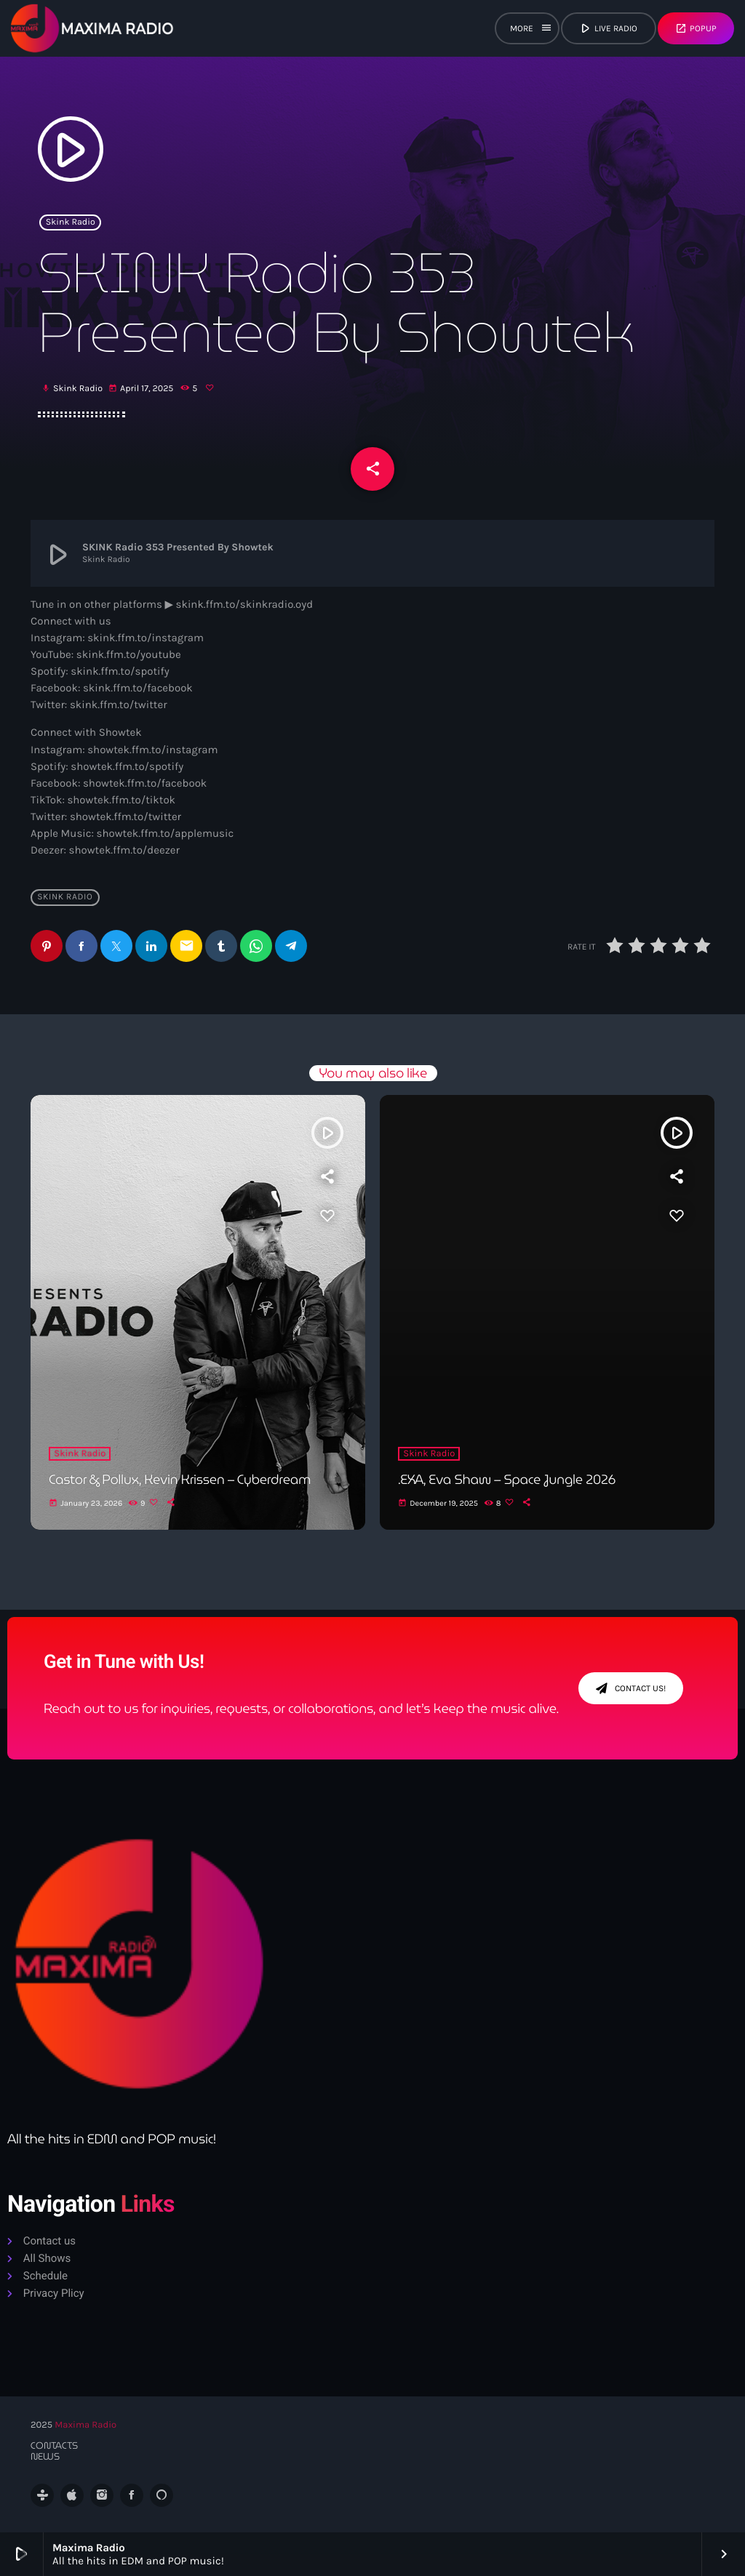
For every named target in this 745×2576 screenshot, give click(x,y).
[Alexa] (161, 2495)
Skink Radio (70, 222)
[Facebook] (131, 2495)
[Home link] (92, 28)
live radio (607, 28)
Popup (696, 28)
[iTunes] (72, 2495)
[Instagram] (101, 2495)
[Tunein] (42, 2495)
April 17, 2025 (141, 389)
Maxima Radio (85, 2425)
